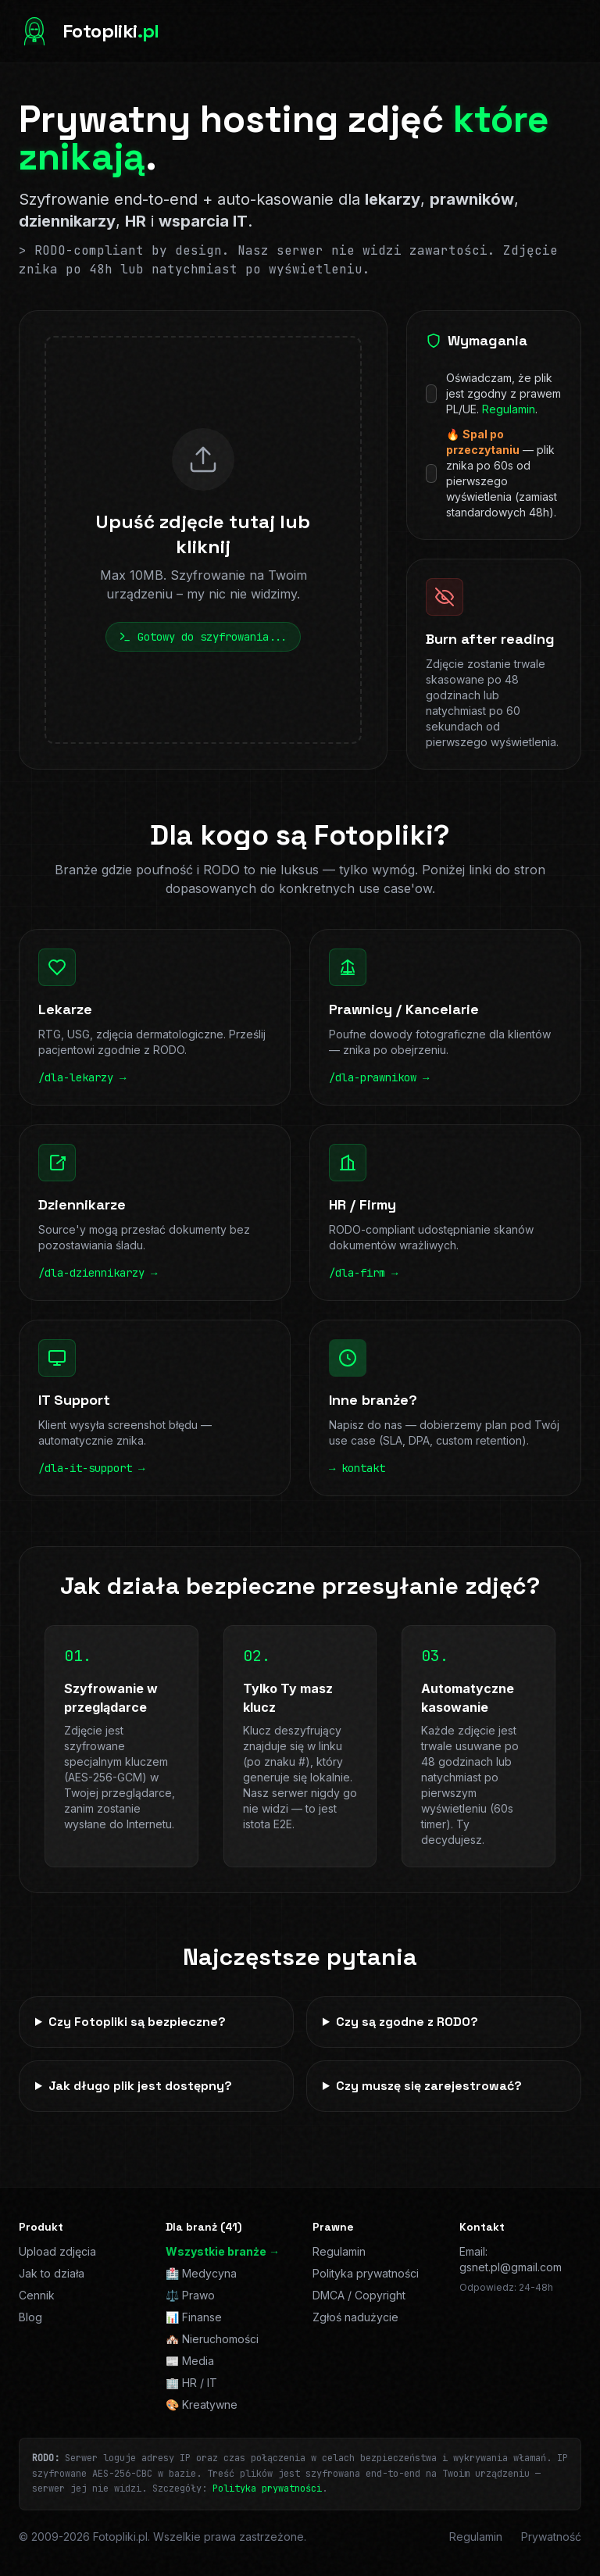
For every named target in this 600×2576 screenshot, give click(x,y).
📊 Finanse (194, 2317)
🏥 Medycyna (201, 2273)
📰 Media (190, 2360)
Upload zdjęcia (57, 2251)
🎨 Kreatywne (202, 2404)
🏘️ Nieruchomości (212, 2339)
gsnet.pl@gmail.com (510, 2267)
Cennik (37, 2295)
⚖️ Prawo (190, 2295)
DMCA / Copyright (358, 2295)
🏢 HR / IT (191, 2382)
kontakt (363, 1468)
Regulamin (508, 409)
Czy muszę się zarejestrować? (429, 2086)
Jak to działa (51, 2273)
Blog (30, 2317)
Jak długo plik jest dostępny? (140, 2086)
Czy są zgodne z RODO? (407, 2021)
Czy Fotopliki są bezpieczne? (137, 2021)
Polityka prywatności (365, 2273)
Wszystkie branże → (223, 2251)
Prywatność (551, 2536)
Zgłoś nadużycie (355, 2317)
